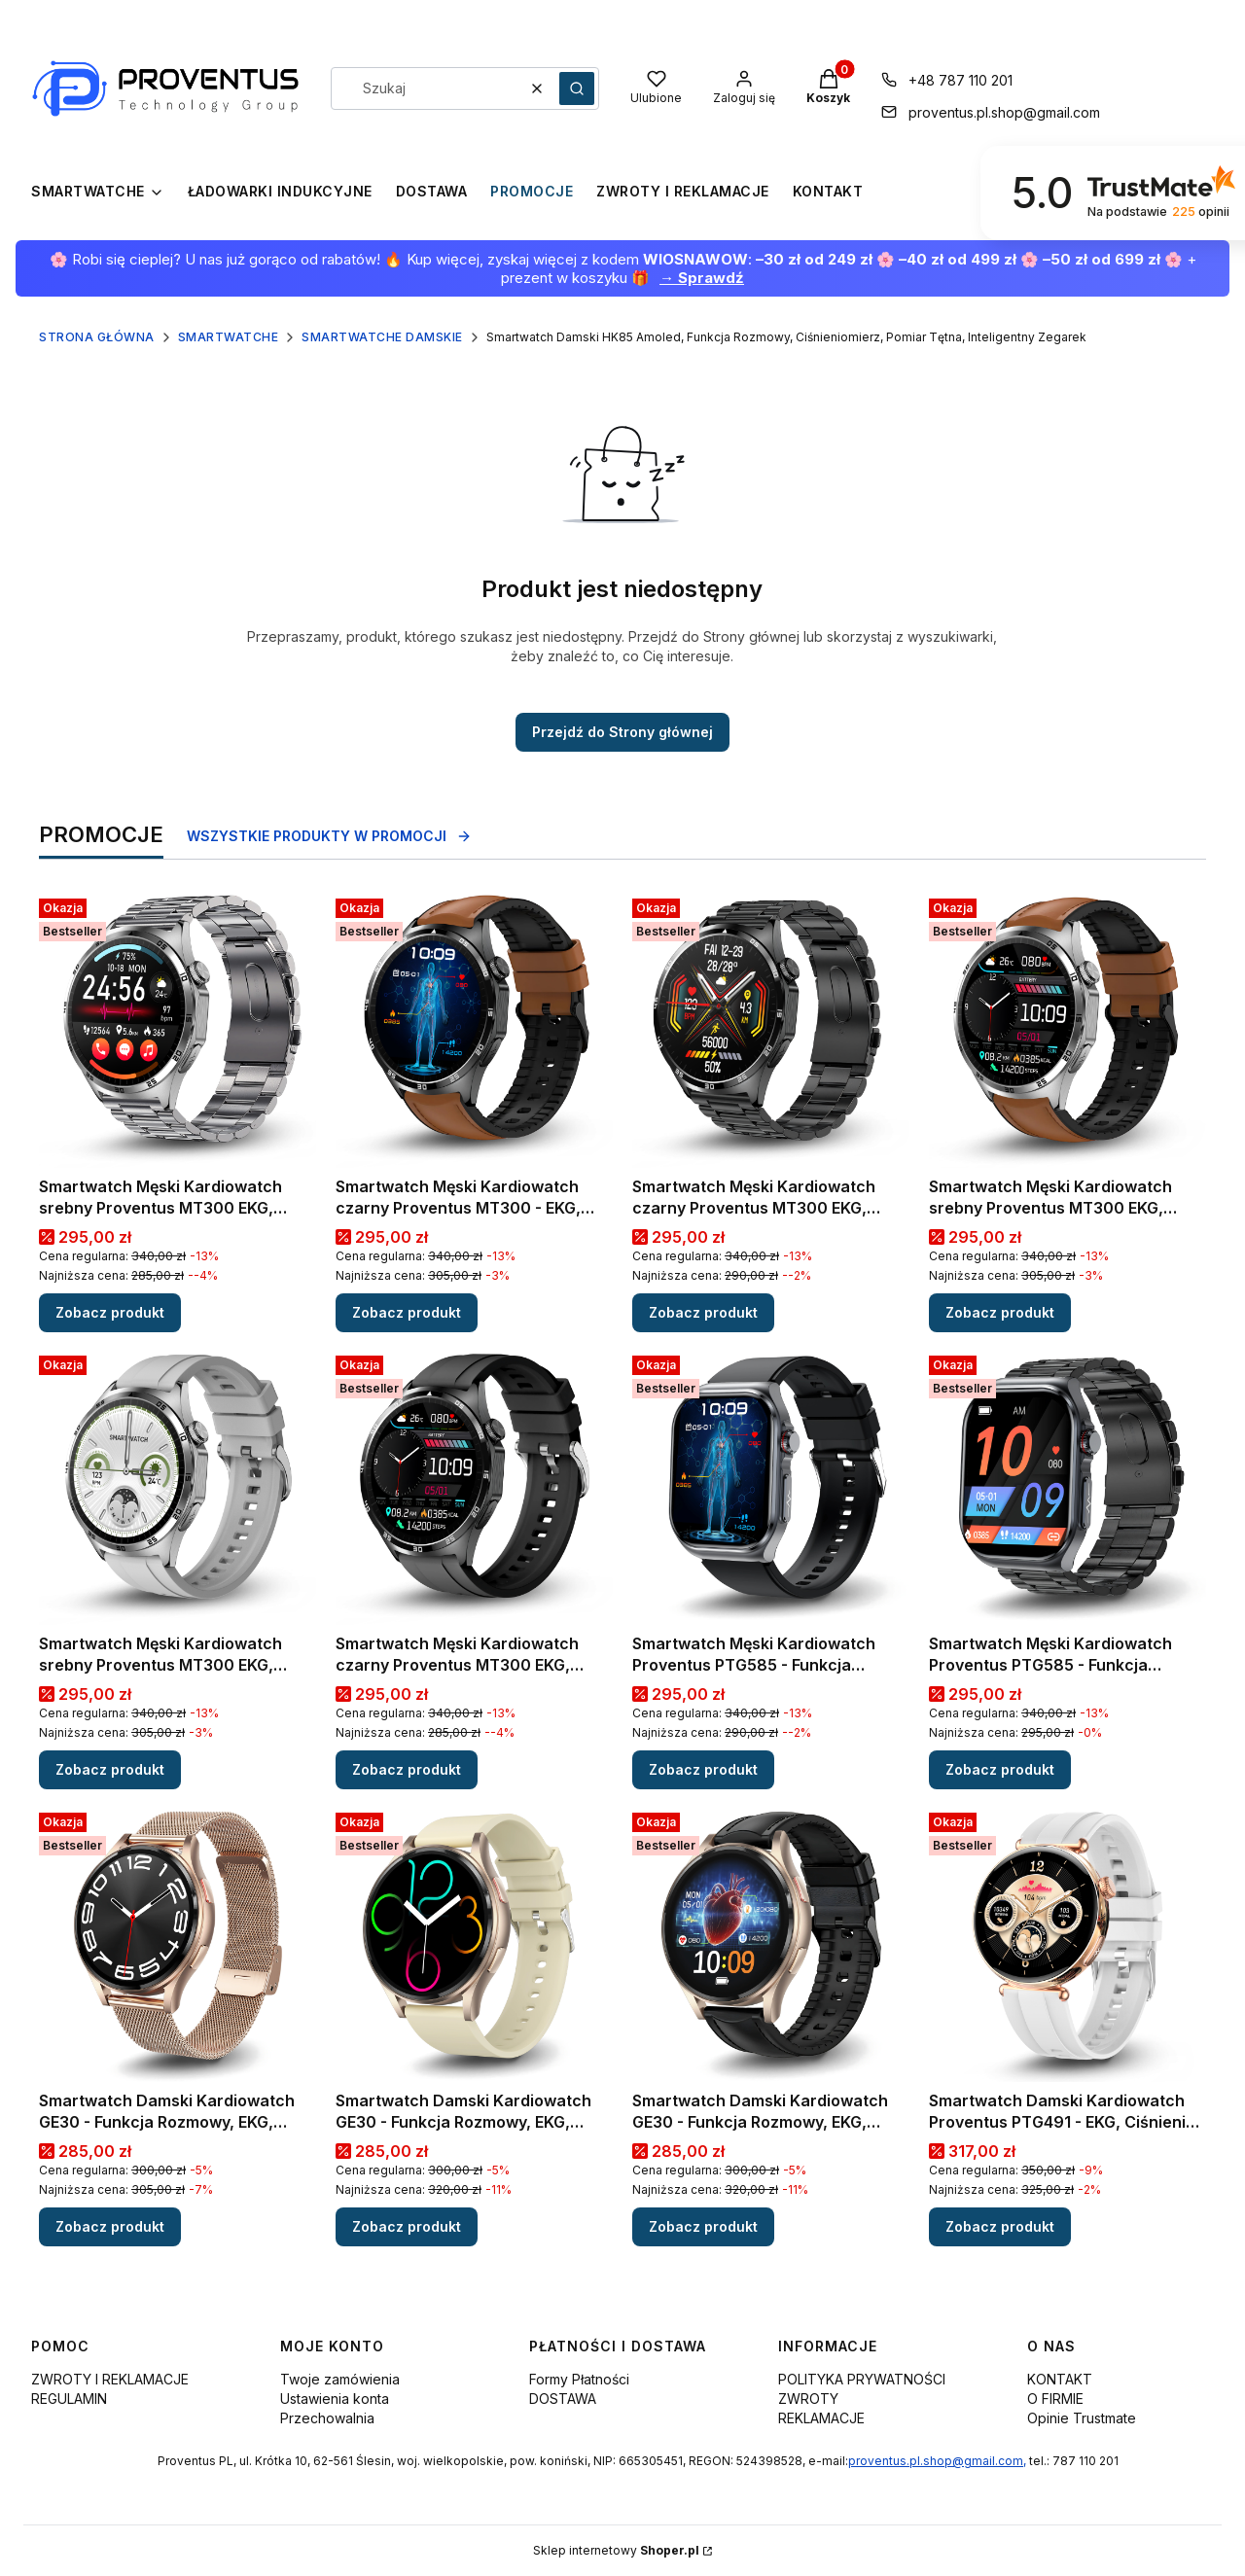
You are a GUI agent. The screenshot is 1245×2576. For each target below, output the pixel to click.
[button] (576, 88)
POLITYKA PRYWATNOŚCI (861, 2379)
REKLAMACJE (821, 2418)
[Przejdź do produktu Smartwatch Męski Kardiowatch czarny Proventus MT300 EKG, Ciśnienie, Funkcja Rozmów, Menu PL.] (770, 1029)
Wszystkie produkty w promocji (329, 836)
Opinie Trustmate (1081, 2418)
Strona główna (97, 337)
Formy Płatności (579, 2379)
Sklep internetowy (616, 2550)
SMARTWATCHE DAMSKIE (382, 337)
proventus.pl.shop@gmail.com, (937, 2460)
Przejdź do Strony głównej (622, 731)
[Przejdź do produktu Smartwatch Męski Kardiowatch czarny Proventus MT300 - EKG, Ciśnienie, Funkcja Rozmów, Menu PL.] (474, 1029)
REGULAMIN (69, 2398)
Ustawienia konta (334, 2398)
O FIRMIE (1055, 2398)
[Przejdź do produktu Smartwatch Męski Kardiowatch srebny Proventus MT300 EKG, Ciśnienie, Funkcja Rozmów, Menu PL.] (177, 1029)
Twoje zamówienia (340, 2379)
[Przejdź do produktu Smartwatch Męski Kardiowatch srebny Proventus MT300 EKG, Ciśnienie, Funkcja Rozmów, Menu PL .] (177, 1486)
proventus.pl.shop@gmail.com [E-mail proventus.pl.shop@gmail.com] (1004, 112)
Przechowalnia (327, 2418)
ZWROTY (808, 2398)
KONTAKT (1059, 2379)
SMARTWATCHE (228, 337)
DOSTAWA (562, 2398)
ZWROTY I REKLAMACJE (110, 2379)
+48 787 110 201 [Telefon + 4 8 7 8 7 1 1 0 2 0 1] (960, 80)
